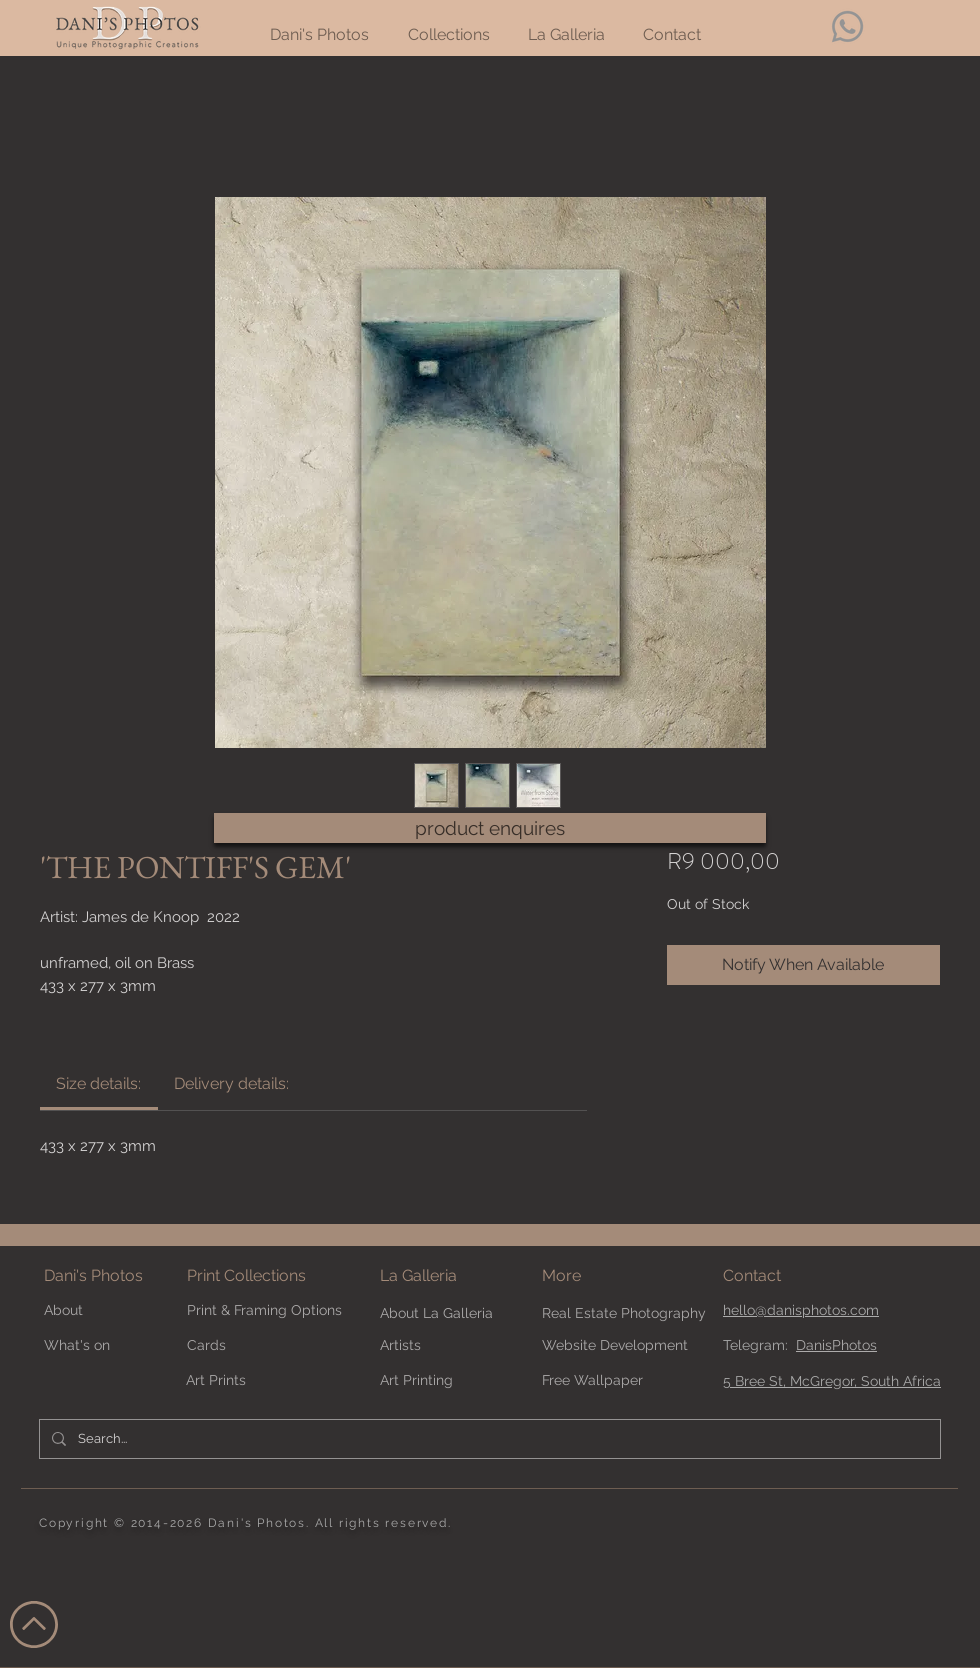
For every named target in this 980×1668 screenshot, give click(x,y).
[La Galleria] (451, 1276)
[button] (595, 1276)
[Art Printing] (433, 1380)
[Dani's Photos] (115, 1276)
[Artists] (451, 1345)
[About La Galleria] (451, 1313)
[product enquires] (490, 828)
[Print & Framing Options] (276, 1310)
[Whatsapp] (847, 26)
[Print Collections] (276, 1276)
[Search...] (488, 1439)
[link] (98, 1083)
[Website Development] (615, 1345)
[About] (115, 1310)
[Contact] (794, 1276)
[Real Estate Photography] (624, 1313)
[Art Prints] (257, 1380)
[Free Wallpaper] (613, 1380)
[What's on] (97, 1345)
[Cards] (258, 1345)
